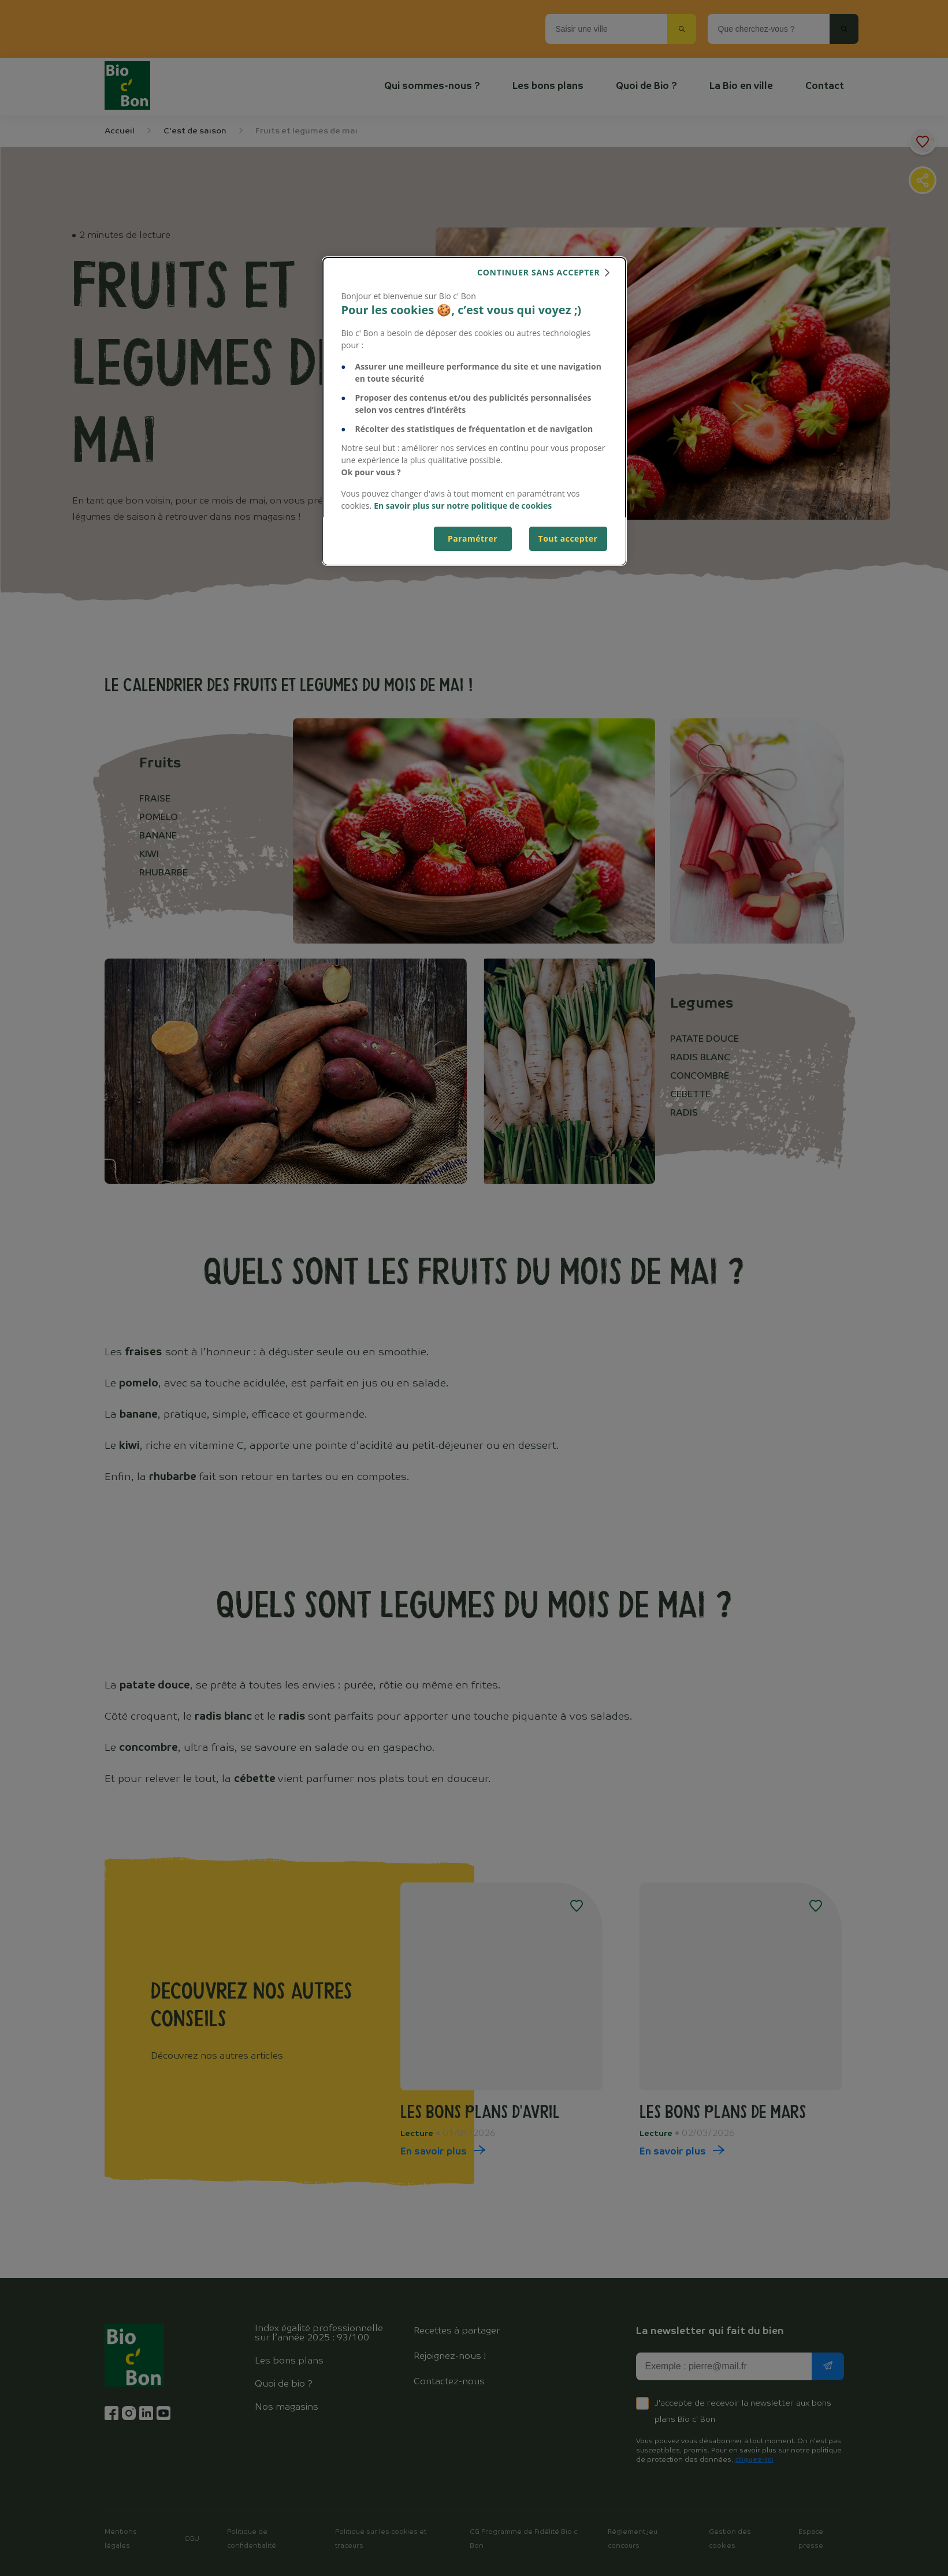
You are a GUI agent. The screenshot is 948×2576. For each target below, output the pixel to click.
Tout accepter (568, 538)
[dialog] (474, 411)
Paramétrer (472, 538)
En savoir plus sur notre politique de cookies (463, 505)
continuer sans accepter (538, 272)
